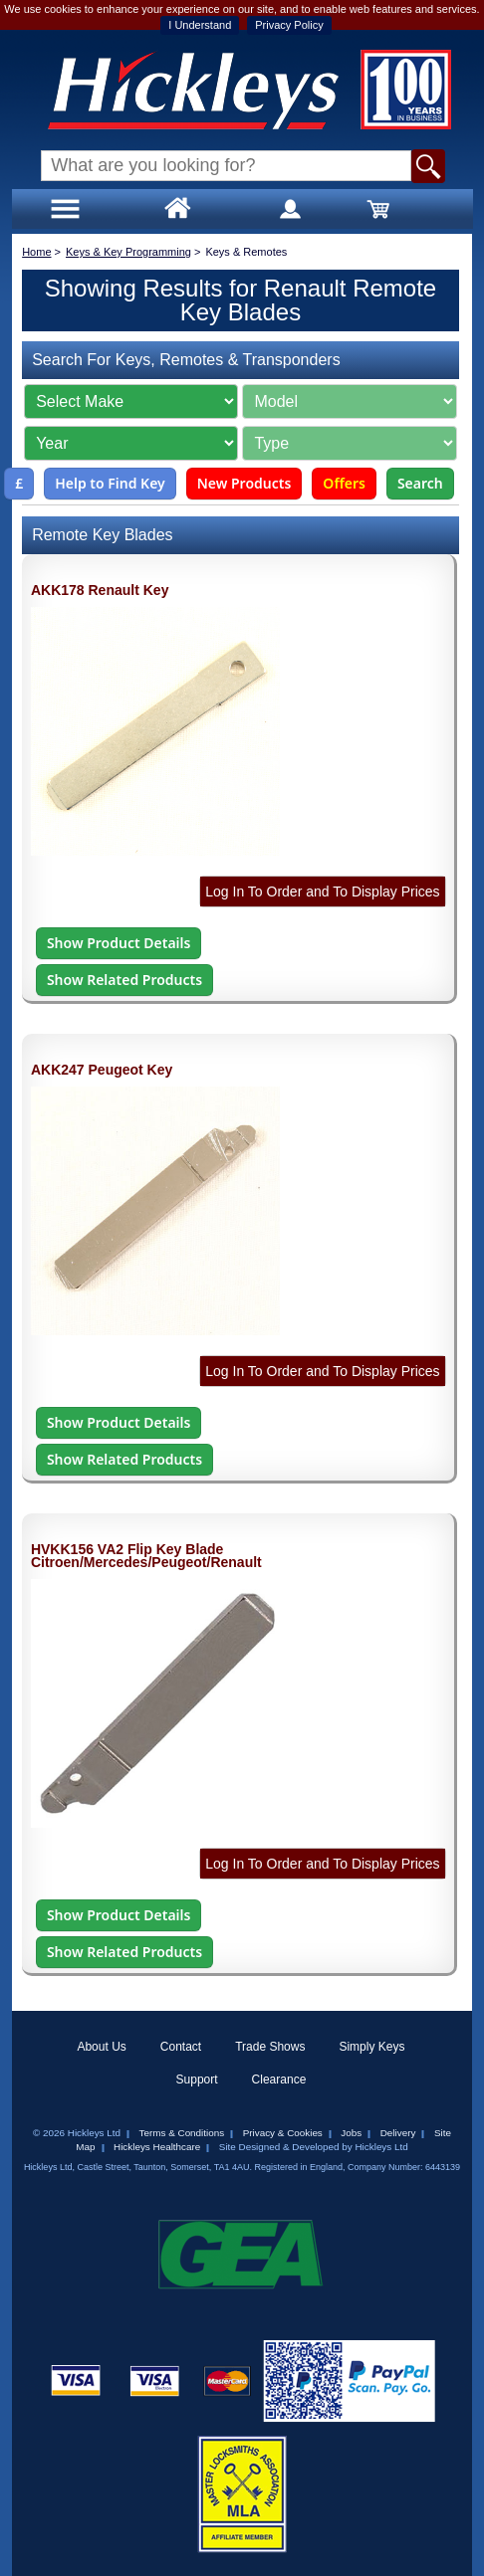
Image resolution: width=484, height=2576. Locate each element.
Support (197, 2079)
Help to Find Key (110, 483)
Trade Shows (270, 2047)
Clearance (279, 2079)
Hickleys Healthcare (157, 2146)
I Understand (199, 25)
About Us (101, 2047)
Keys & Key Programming (128, 252)
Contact (180, 2047)
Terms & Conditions (182, 2132)
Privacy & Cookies (283, 2132)
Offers (344, 483)
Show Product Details (118, 942)
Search (420, 483)
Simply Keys (371, 2047)
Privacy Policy (289, 25)
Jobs (351, 2132)
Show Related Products (124, 979)
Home (36, 252)
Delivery (398, 2132)
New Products (244, 483)
